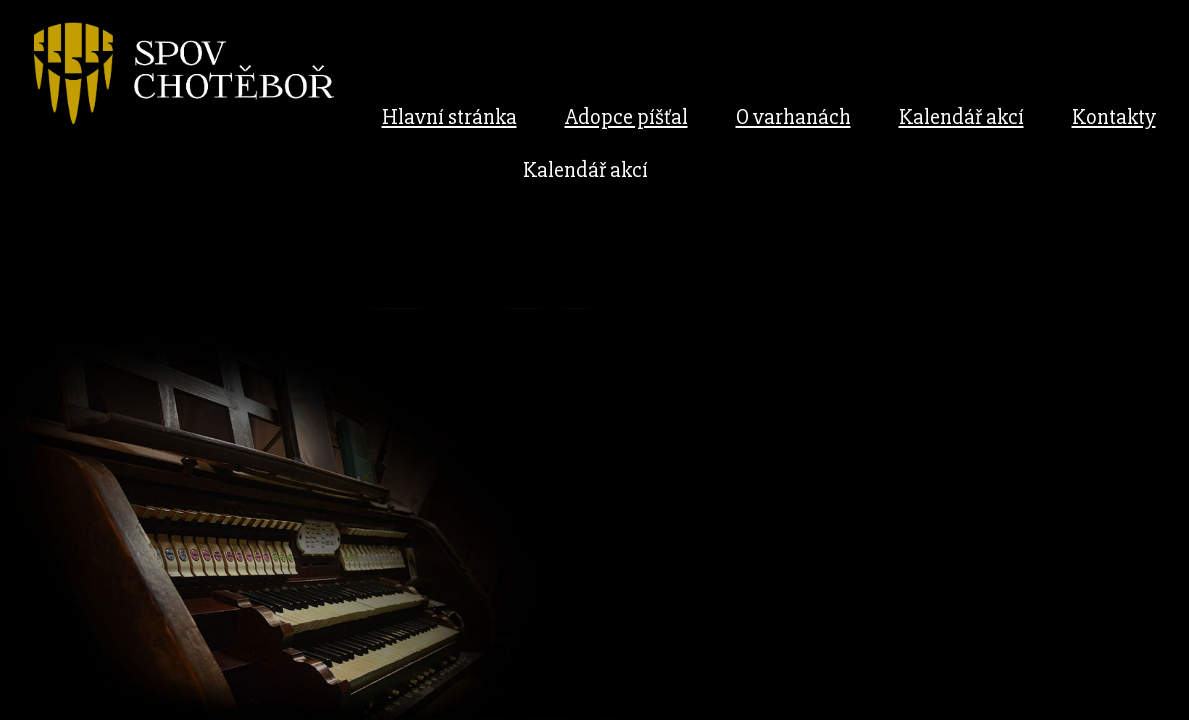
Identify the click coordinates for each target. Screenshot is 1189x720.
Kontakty (1114, 117)
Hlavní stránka (449, 117)
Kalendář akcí (961, 117)
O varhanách (793, 117)
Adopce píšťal (626, 117)
